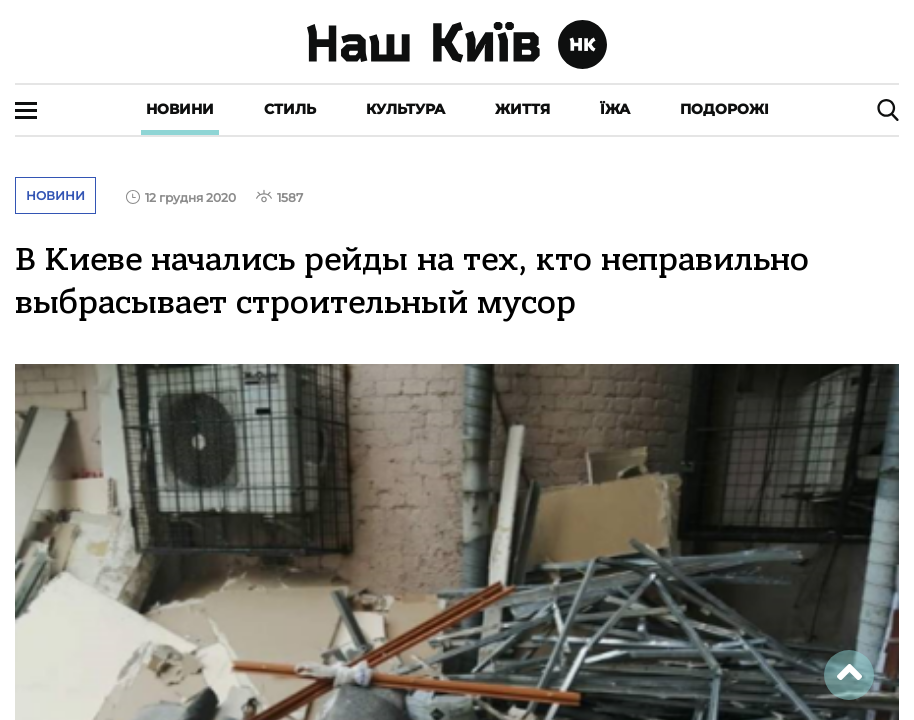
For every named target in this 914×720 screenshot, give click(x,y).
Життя (522, 109)
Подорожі (724, 109)
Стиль (290, 109)
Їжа (615, 109)
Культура (405, 109)
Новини (180, 109)
